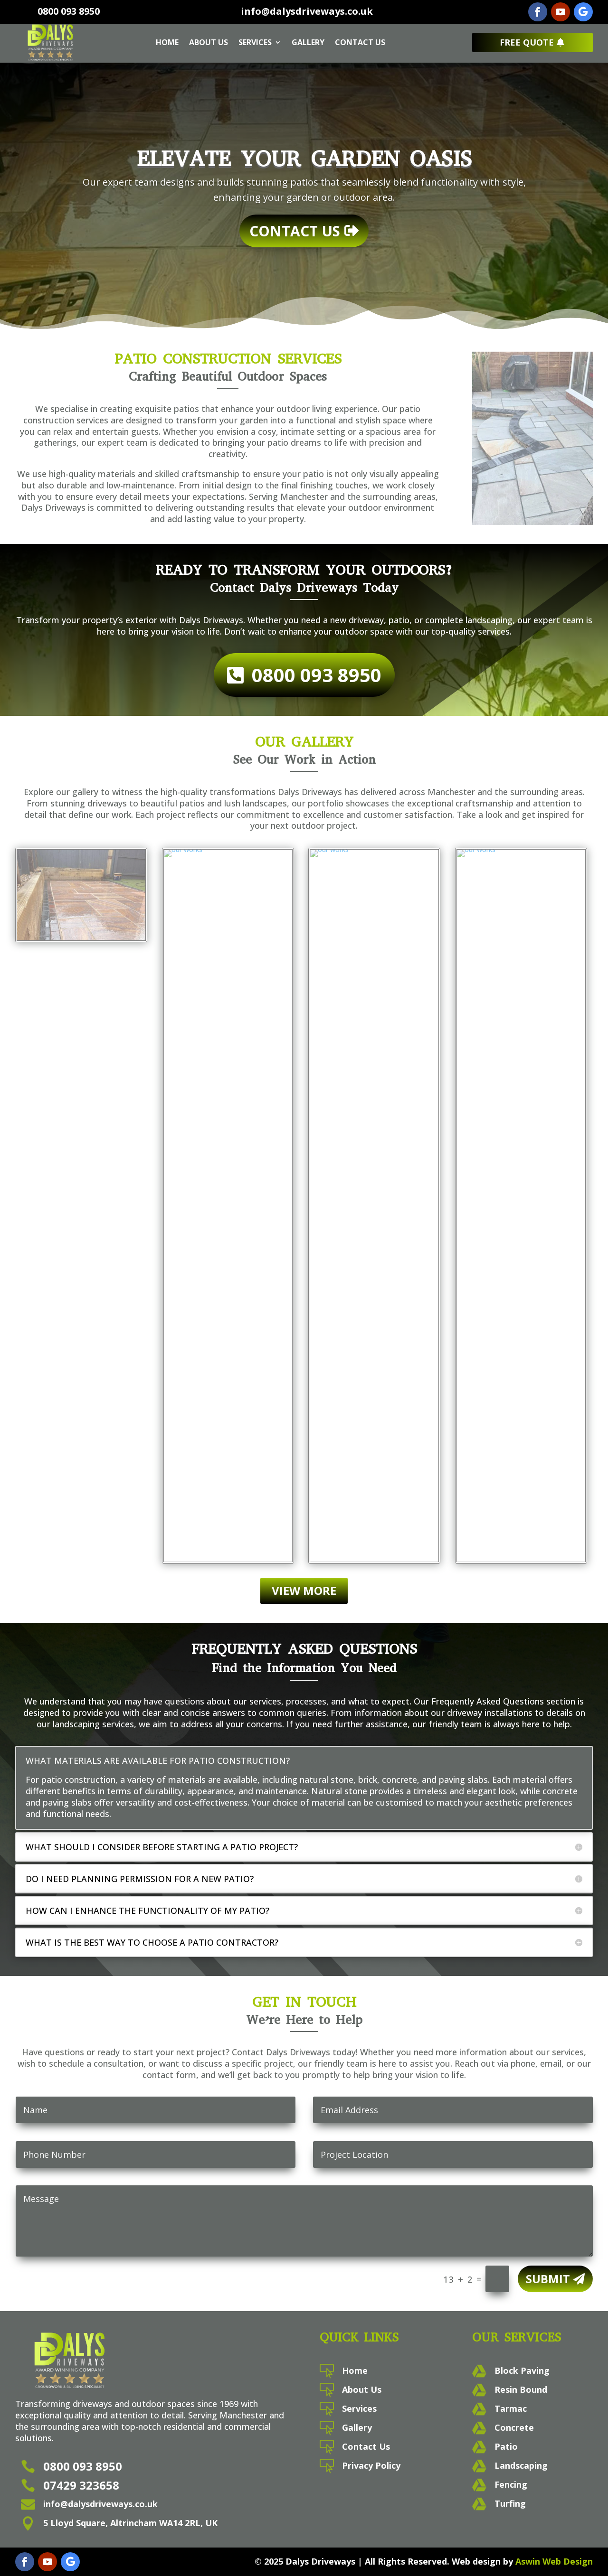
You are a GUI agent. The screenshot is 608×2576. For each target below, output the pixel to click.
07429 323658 (81, 2485)
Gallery (308, 42)
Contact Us (360, 42)
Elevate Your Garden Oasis (304, 161)
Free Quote (527, 42)
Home (167, 42)
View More (304, 1590)
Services (255, 42)
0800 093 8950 (69, 11)
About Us (208, 42)
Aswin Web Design (554, 2561)
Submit (548, 2278)
